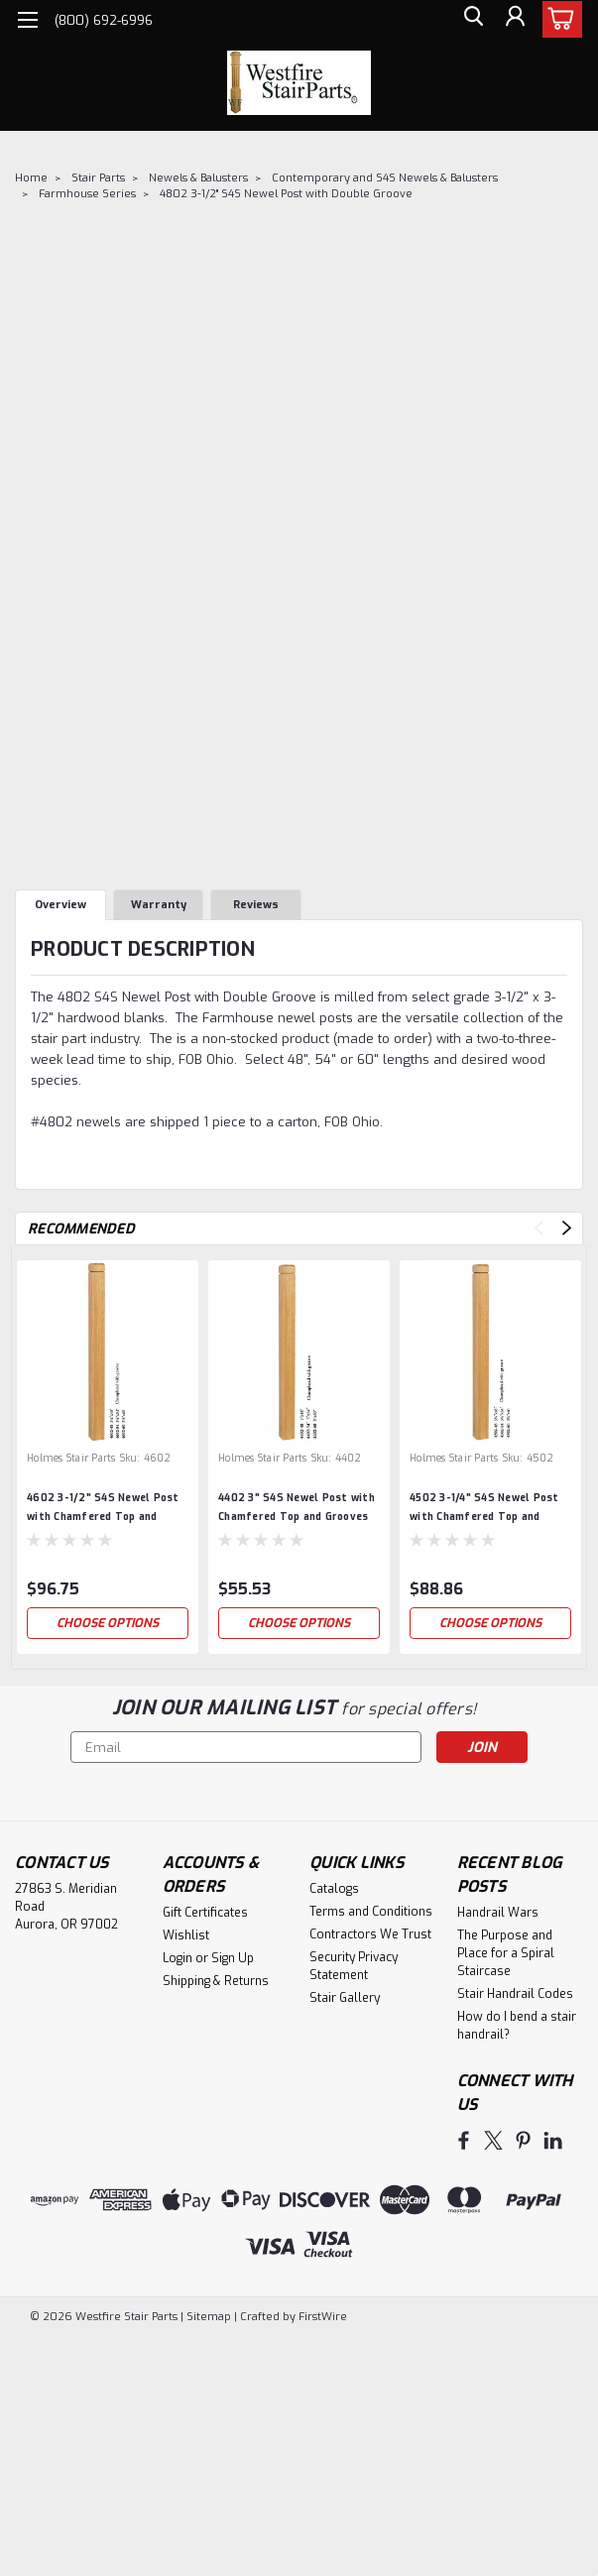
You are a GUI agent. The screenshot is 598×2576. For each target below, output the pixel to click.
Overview (60, 904)
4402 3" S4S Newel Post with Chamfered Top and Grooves (296, 1507)
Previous (539, 1228)
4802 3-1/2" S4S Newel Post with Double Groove (286, 193)
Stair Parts (98, 178)
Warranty (158, 904)
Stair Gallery (344, 1998)
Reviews (256, 904)
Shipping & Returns (216, 1981)
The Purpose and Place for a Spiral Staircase (505, 1953)
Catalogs (334, 1889)
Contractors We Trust (370, 1934)
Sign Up (232, 1958)
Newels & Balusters (198, 178)
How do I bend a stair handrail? (516, 2026)
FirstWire (321, 2314)
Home (31, 178)
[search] (469, 20)
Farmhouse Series (87, 193)
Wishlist (186, 1935)
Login (177, 1958)
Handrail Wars (497, 1913)
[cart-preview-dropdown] (558, 19)
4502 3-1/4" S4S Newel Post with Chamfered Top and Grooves (484, 1509)
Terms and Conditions (370, 1912)
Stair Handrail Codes (515, 1994)
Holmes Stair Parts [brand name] (71, 1458)
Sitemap (208, 2314)
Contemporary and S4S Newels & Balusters (385, 178)
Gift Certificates (205, 1913)
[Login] (514, 20)
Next (566, 1228)
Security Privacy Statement (353, 1966)
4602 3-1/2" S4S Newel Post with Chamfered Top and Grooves (103, 1509)
